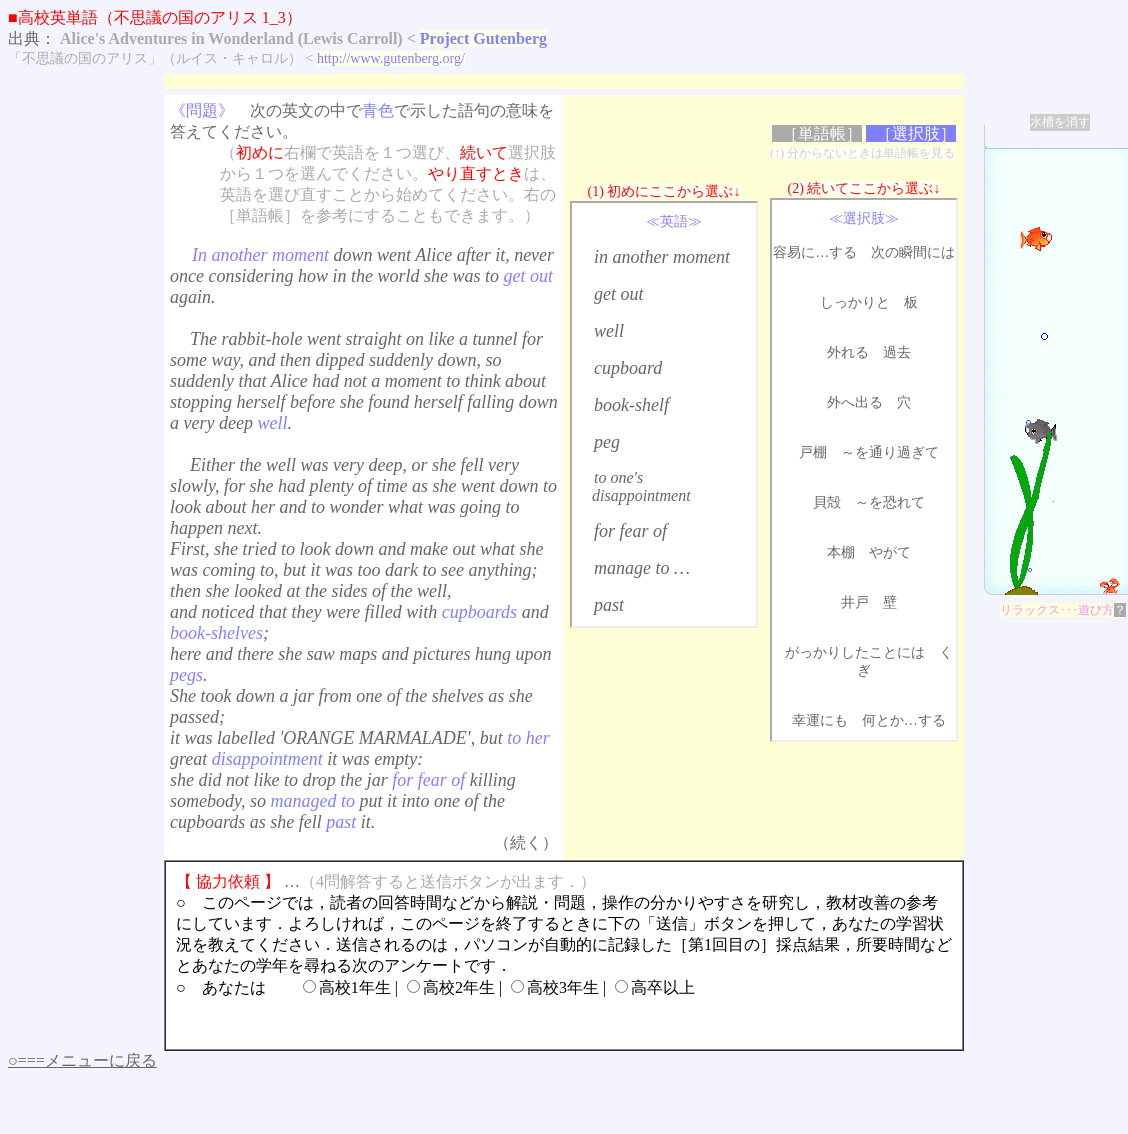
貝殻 (827, 502)
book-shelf (631, 405)
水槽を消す (1060, 122)
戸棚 (813, 452)
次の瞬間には (913, 252)
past (609, 605)
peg (607, 442)
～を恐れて (890, 502)
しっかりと (855, 302)
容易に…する (815, 252)
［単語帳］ (822, 133)
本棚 (841, 552)
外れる (848, 352)
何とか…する (904, 720)
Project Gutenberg (483, 38)
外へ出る (855, 402)
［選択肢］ (916, 133)
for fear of (630, 531)
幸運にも (820, 720)
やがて (890, 552)
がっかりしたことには (855, 652)
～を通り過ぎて (890, 452)
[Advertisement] (528, 81)
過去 (897, 352)
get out (619, 294)
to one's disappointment (641, 486)
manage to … (642, 568)
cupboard (628, 368)
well (609, 331)
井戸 (855, 602)
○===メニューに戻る (82, 1060)
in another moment (662, 257)
